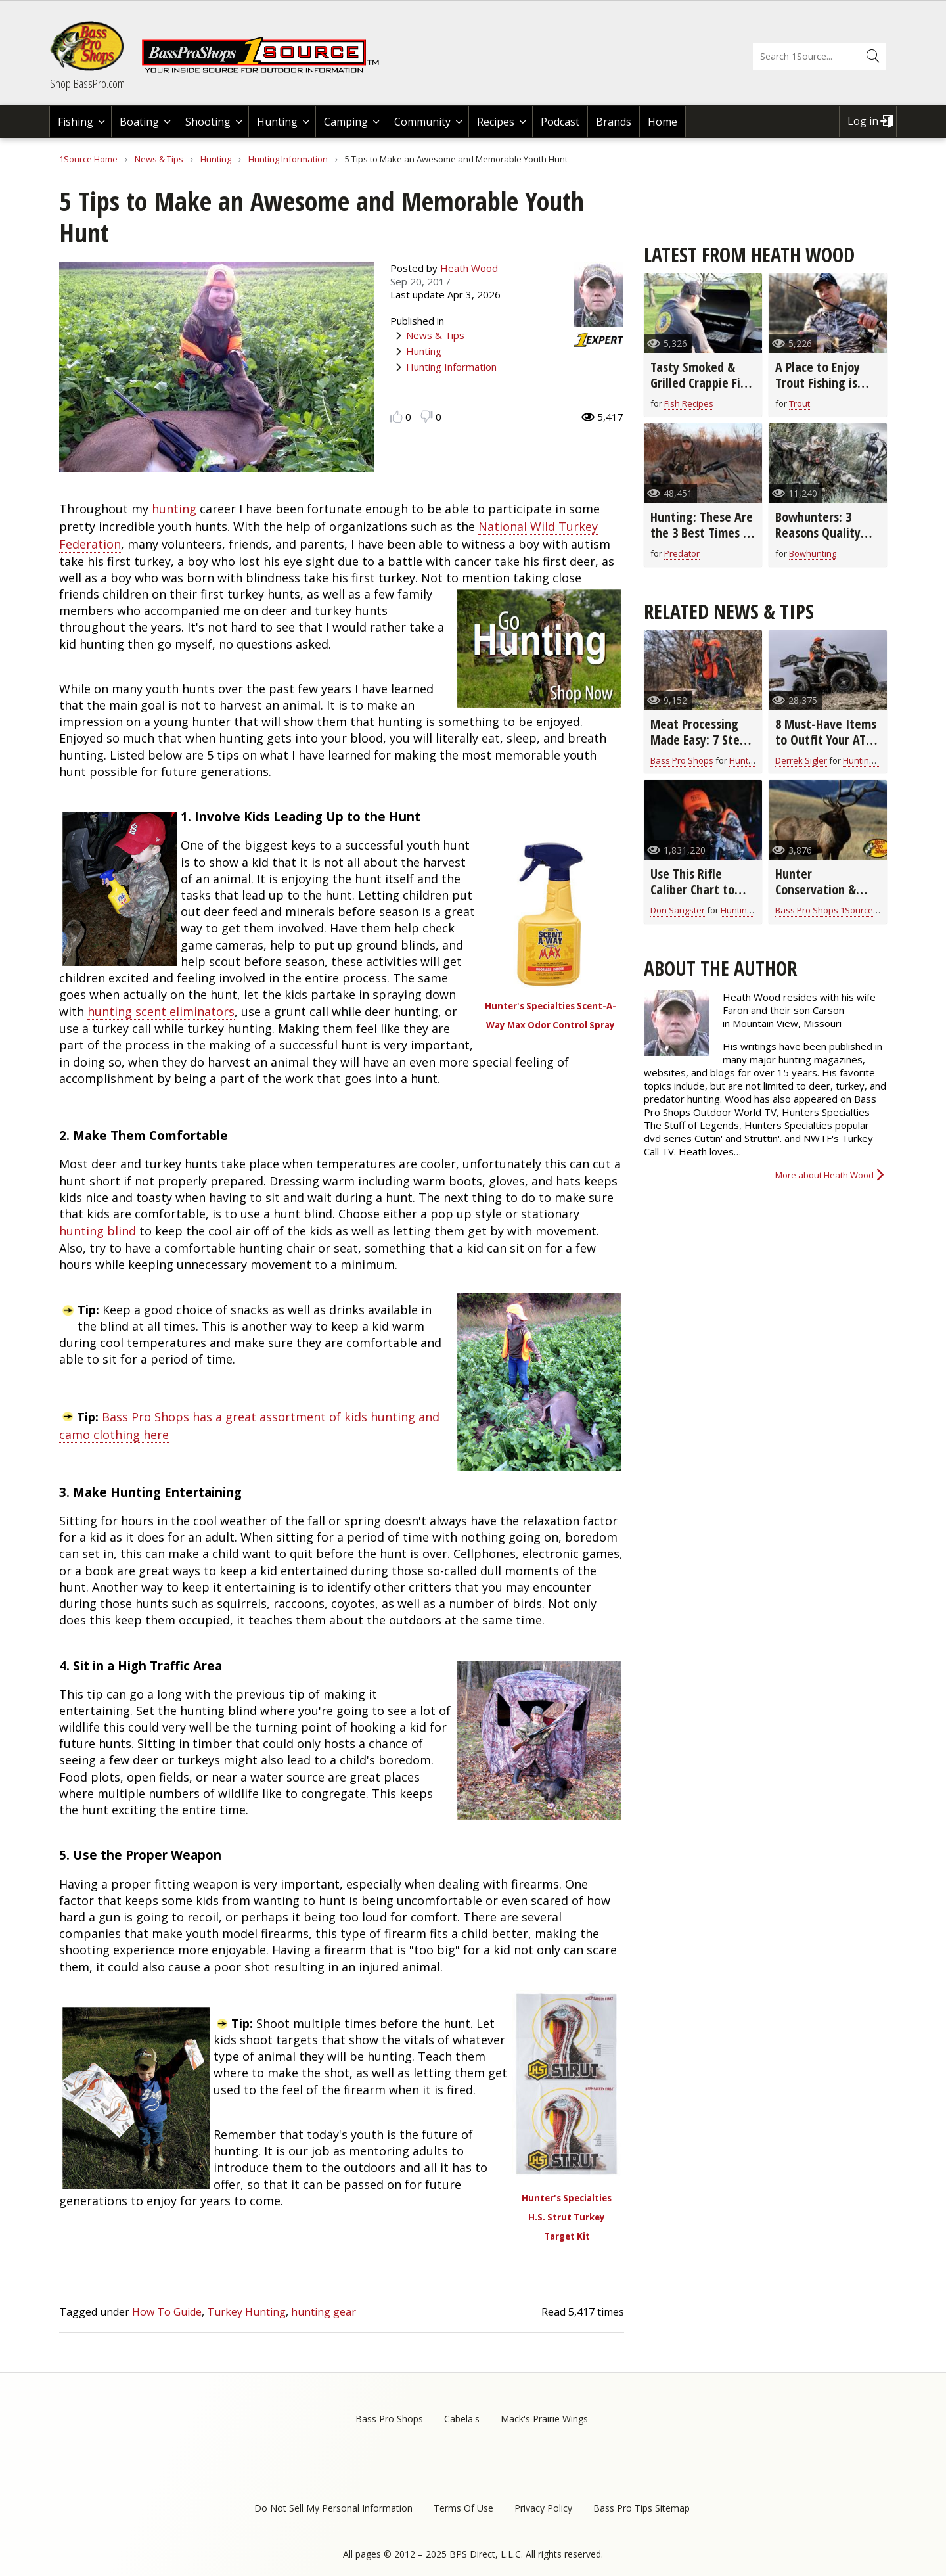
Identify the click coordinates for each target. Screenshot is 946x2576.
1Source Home (88, 159)
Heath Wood (469, 268)
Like (396, 416)
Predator (682, 553)
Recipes (495, 121)
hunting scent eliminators (161, 1011)
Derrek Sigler (801, 760)
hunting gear (323, 2312)
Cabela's (462, 2418)
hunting (174, 509)
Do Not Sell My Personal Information (333, 2508)
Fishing (75, 121)
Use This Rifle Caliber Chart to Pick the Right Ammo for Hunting (700, 897)
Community (422, 121)
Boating (139, 121)
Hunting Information (288, 159)
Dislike (426, 416)
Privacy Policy (543, 2508)
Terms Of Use (463, 2508)
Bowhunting (812, 553)
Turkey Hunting (246, 2312)
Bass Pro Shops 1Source (824, 910)
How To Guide (167, 2312)
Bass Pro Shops (681, 760)
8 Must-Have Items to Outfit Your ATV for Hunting (825, 739)
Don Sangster (677, 910)
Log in (862, 121)
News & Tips (159, 159)
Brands (613, 121)
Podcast (560, 121)
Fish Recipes (688, 403)
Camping (346, 121)
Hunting (277, 121)
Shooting (208, 121)
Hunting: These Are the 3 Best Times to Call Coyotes (702, 532)
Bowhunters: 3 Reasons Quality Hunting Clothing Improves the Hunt (825, 540)
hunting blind (97, 1231)
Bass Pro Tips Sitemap (641, 2508)
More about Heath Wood (824, 1175)
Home (662, 121)
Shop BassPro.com (87, 83)
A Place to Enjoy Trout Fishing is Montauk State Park (817, 390)
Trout (799, 403)
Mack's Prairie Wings (544, 2418)
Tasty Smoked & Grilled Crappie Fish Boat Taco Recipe (701, 382)
